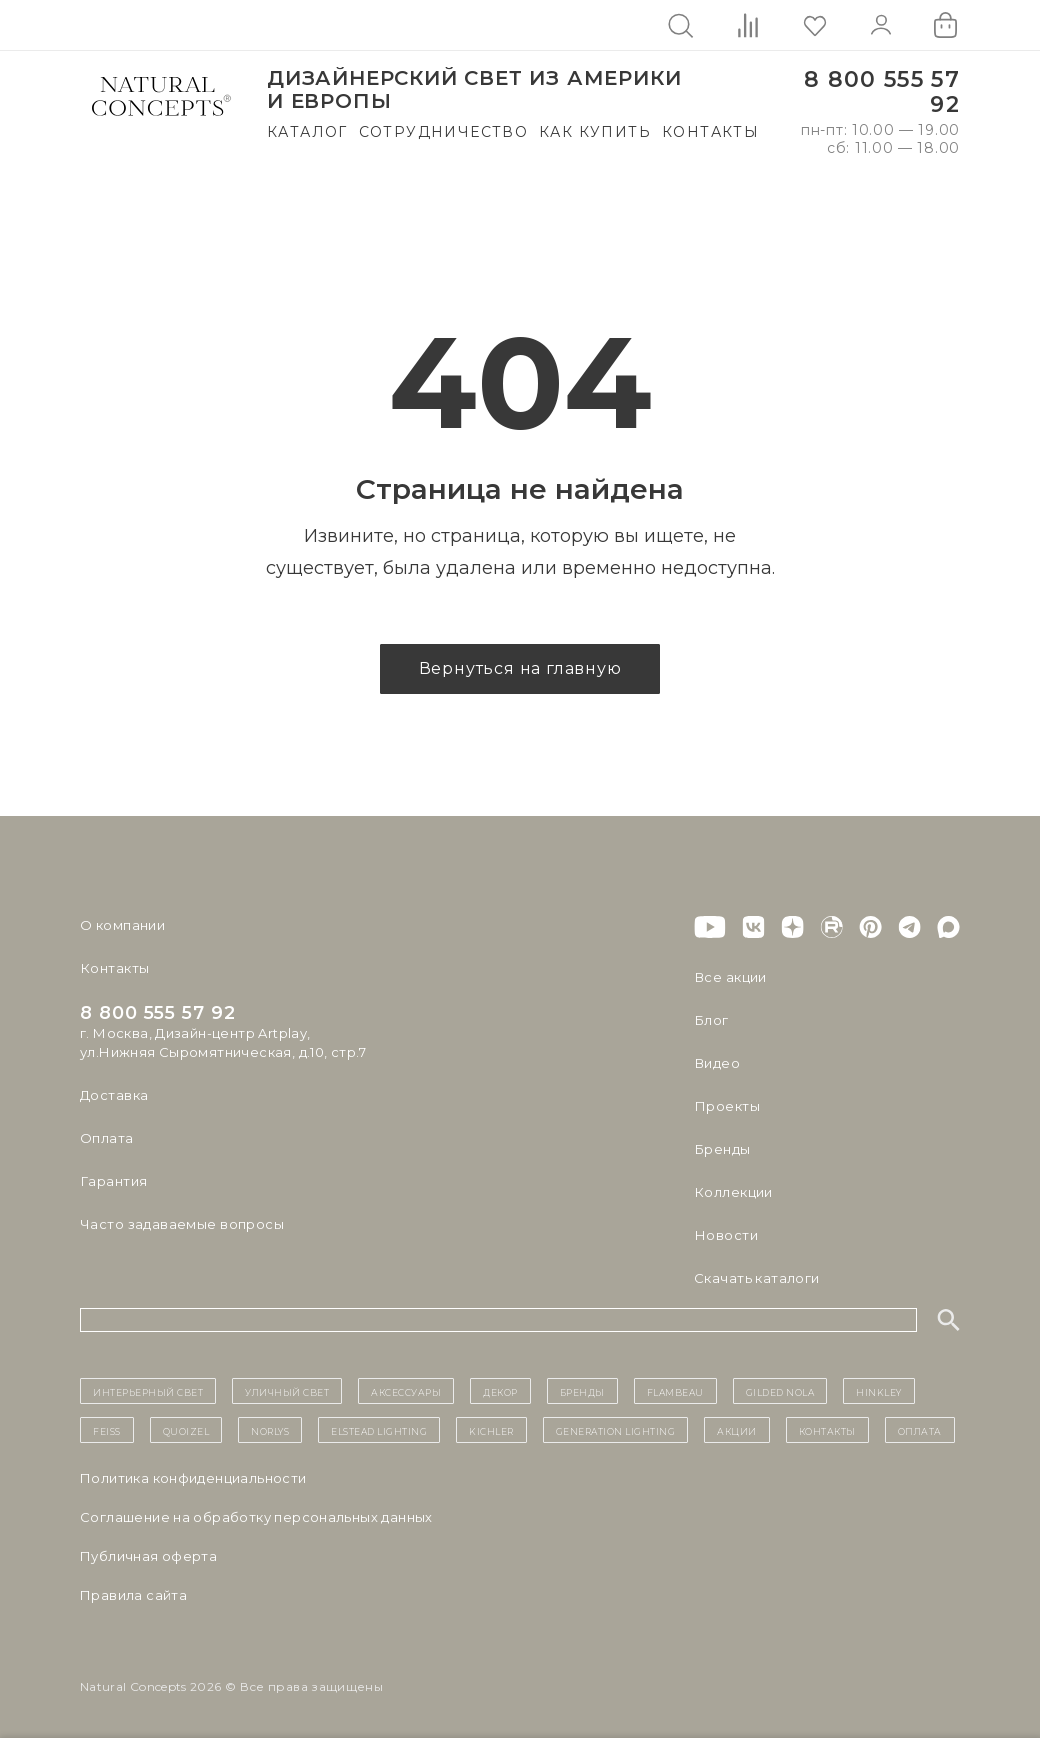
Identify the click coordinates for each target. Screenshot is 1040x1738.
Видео (716, 1063)
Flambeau (675, 1391)
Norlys (270, 1430)
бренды (582, 1391)
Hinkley (879, 1391)
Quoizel (186, 1430)
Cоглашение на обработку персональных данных (256, 1517)
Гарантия (113, 1181)
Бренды (721, 1149)
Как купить (595, 132)
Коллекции (733, 1192)
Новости (725, 1235)
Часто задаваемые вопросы (181, 1224)
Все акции (730, 977)
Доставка (114, 1095)
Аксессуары (406, 1391)
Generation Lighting (616, 1430)
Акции (737, 1430)
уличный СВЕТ (287, 1391)
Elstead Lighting (379, 1430)
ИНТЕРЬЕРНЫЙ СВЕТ (148, 1391)
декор (500, 1391)
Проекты (726, 1106)
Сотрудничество (444, 132)
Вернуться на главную (520, 668)
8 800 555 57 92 (882, 92)
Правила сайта (133, 1595)
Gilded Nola (780, 1391)
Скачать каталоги (756, 1278)
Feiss (107, 1430)
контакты (827, 1430)
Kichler (491, 1430)
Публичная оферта (148, 1556)
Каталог (307, 132)
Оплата (106, 1138)
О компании (122, 925)
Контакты (710, 132)
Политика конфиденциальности (193, 1478)
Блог (711, 1020)
